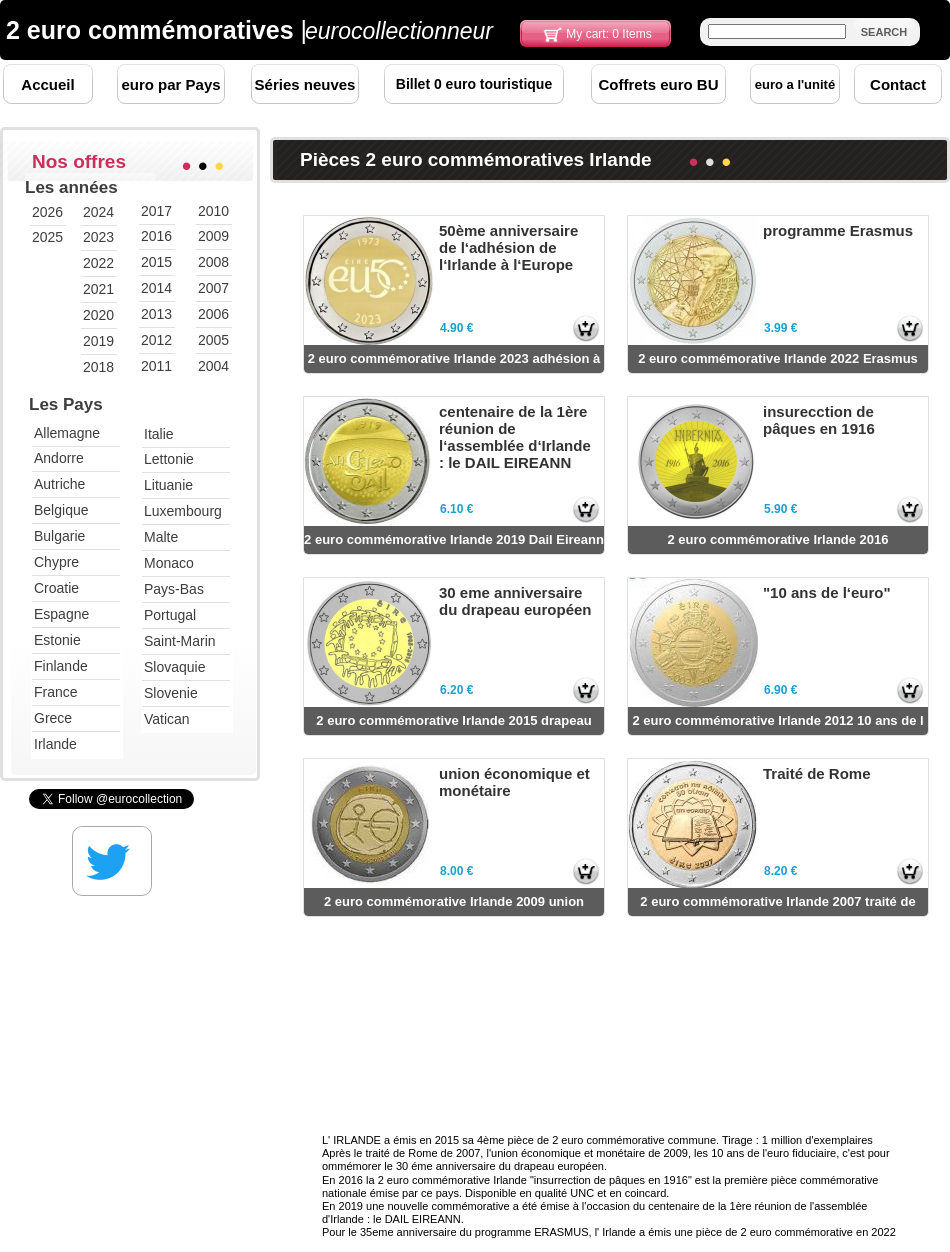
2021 (98, 289)
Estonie (57, 640)
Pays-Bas (174, 589)
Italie (159, 434)
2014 (156, 288)
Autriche (59, 484)
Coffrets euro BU (658, 84)
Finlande (61, 666)
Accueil (47, 84)
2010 (213, 211)
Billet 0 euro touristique (474, 84)
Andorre (59, 458)
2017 (156, 211)
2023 (98, 237)
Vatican (167, 719)
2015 (156, 262)
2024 (98, 212)
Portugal (170, 615)
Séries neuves (305, 84)
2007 (213, 288)
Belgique (61, 510)
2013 (156, 314)
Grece (53, 718)
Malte (161, 537)
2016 (156, 236)
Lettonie (169, 459)
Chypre (56, 562)
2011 (156, 366)
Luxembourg (183, 511)
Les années (71, 187)
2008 (213, 262)
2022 (98, 263)
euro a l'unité (795, 84)
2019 (98, 341)
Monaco (169, 563)
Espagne (61, 614)
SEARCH (884, 32)
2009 (213, 236)
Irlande (55, 744)
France (56, 692)
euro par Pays (170, 84)
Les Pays (66, 404)
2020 (98, 315)
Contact (898, 84)
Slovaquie (175, 667)
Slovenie (171, 693)
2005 (213, 340)
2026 (47, 212)
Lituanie (168, 485)
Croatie (56, 588)
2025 (47, 237)
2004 (213, 366)
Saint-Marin (180, 641)
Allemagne (67, 433)
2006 (213, 314)
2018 (98, 367)
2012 (156, 340)
